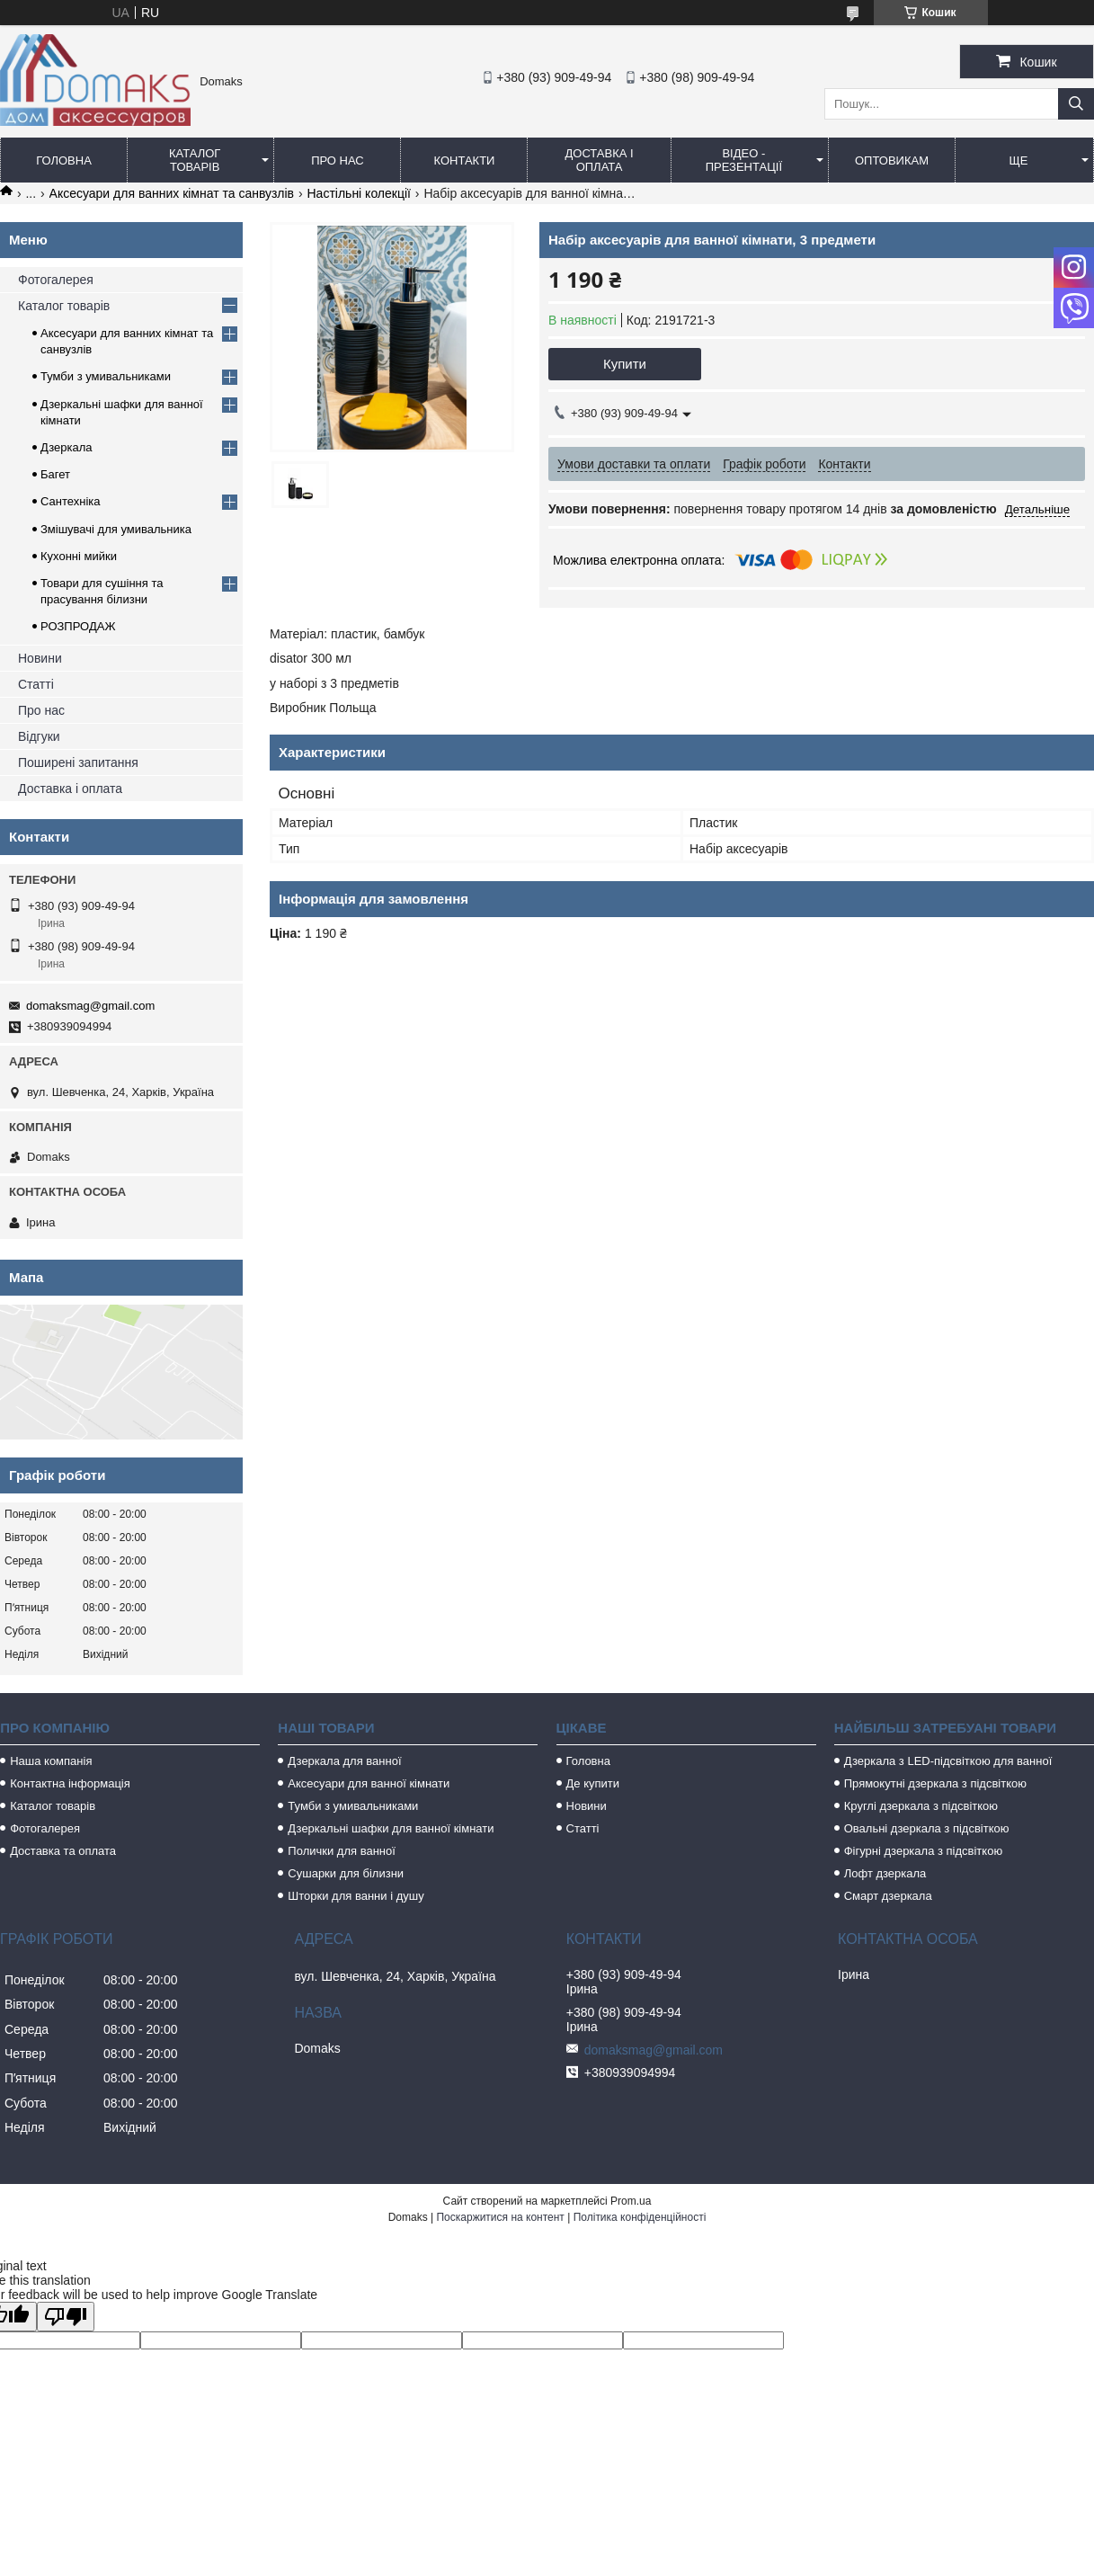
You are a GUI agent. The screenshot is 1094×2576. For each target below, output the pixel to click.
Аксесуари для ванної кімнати (368, 1783)
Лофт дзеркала (885, 1873)
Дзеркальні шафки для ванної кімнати (391, 1828)
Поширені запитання (78, 762)
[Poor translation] (65, 2316)
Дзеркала (66, 447)
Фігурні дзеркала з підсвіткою (923, 1851)
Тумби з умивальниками (105, 376)
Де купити (593, 1783)
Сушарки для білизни (346, 1873)
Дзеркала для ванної (344, 1761)
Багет (55, 474)
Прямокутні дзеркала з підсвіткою (935, 1783)
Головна (64, 160)
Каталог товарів (194, 160)
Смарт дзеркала (888, 1896)
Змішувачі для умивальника (115, 529)
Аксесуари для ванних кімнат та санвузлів (172, 193)
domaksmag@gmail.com (90, 1005)
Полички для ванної (341, 1851)
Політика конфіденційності (640, 2217)
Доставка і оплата (599, 160)
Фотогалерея (55, 279)
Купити (624, 363)
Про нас (337, 160)
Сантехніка (70, 501)
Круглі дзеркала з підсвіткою (921, 1806)
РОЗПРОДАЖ (77, 626)
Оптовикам (892, 160)
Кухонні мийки (78, 556)
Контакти (463, 160)
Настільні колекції (359, 193)
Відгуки (39, 736)
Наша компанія (51, 1761)
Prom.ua (630, 2201)
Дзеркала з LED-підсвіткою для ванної (948, 1761)
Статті (36, 684)
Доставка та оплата (63, 1851)
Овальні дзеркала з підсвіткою (927, 1828)
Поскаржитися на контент (500, 2217)
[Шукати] (1076, 104)
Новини (40, 658)
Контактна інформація (70, 1783)
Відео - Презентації (744, 160)
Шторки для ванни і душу (355, 1896)
